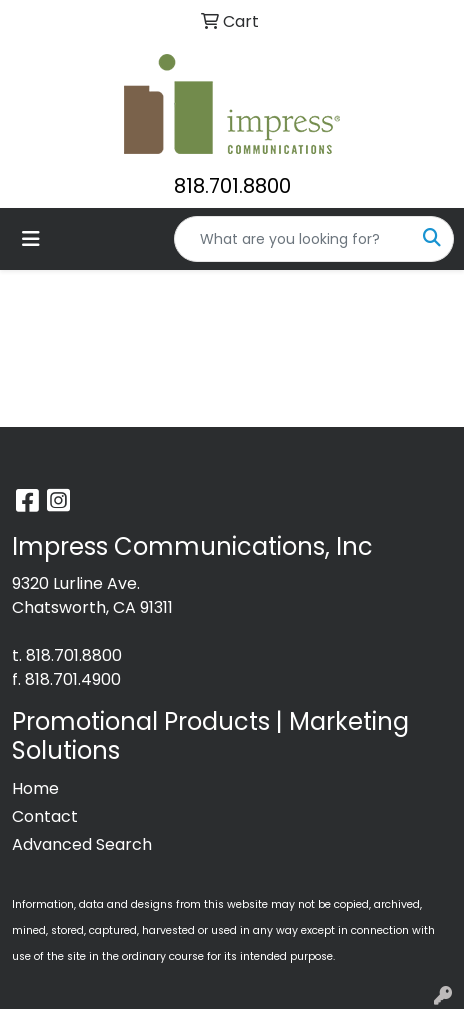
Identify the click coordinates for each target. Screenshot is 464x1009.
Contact (45, 816)
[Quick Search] (293, 239)
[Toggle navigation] (31, 239)
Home (35, 788)
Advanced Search (82, 844)
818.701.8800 (232, 186)
